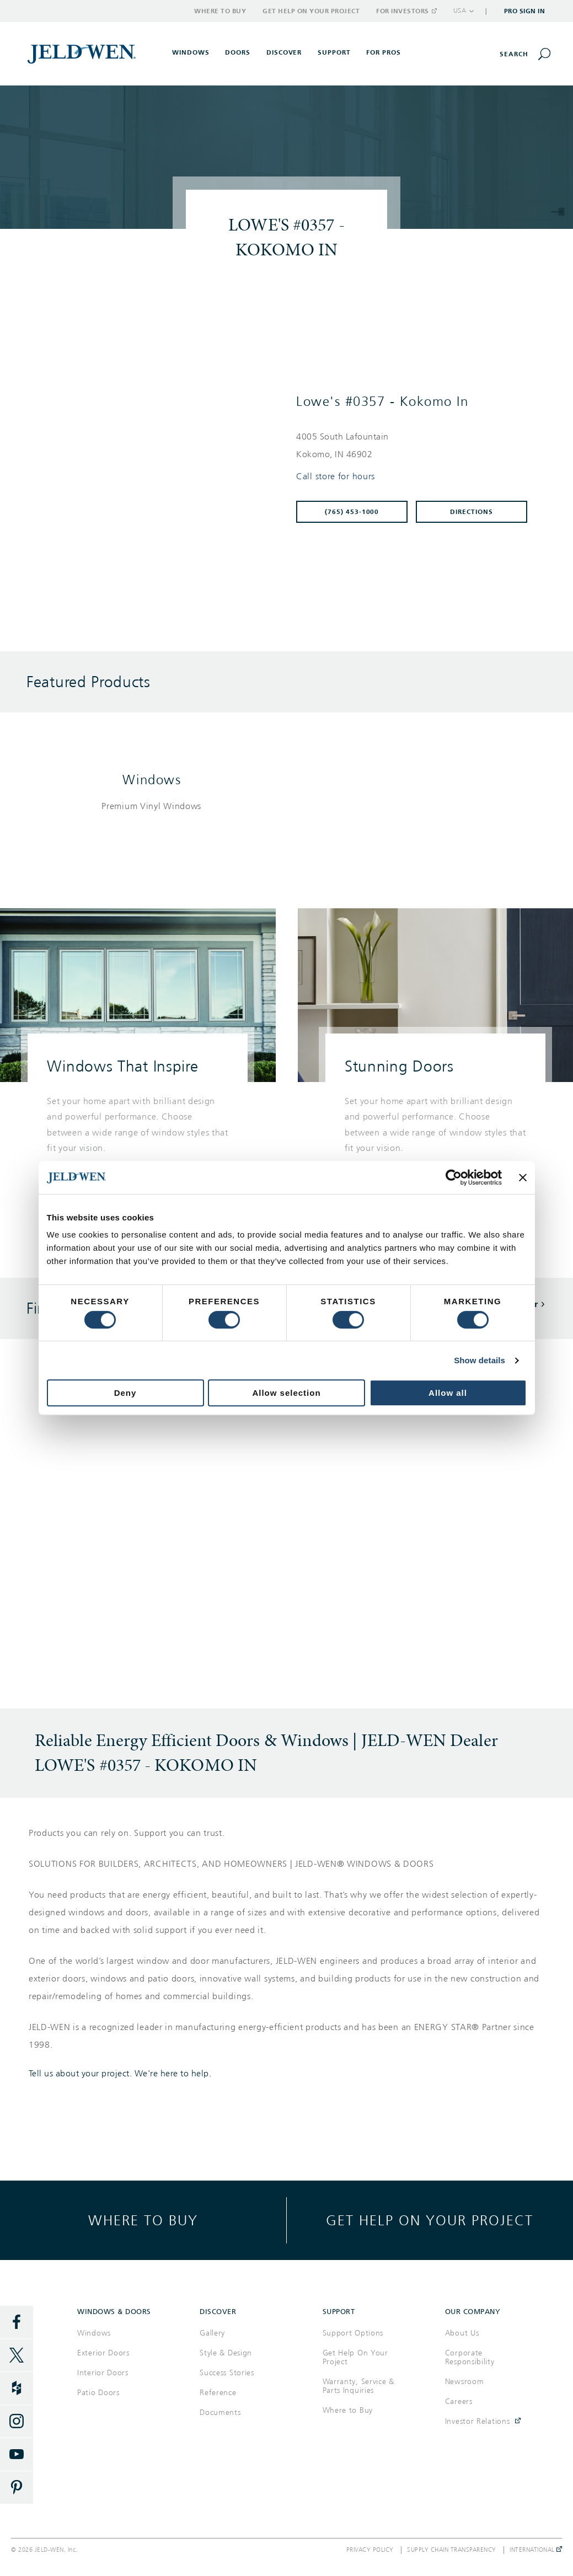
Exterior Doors (103, 2353)
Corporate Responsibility (470, 2357)
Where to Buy (220, 11)
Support (334, 52)
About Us (462, 2333)
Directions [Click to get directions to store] (471, 512)
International (536, 2550)
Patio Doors (98, 2392)
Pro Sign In (524, 11)
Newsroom (464, 2381)
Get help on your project (429, 2220)
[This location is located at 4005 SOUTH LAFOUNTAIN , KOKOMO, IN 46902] (416, 445)
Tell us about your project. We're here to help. (120, 2073)
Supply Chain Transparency (451, 2550)
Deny (125, 1392)
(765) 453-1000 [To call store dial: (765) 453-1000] (352, 512)
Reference (218, 2392)
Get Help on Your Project (311, 11)
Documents (220, 2412)
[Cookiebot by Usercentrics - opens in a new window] (453, 1177)
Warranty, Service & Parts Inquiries (358, 2386)
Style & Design (226, 2353)
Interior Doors (102, 2372)
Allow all (448, 1392)
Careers (459, 2401)
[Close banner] (523, 1177)
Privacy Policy (370, 2550)
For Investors (406, 11)
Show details (479, 1360)
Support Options (353, 2333)
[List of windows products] (151, 807)
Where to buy (143, 2220)
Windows (151, 780)
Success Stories (227, 2372)
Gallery (212, 2333)
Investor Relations (477, 2421)
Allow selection (286, 1392)
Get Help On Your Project (355, 2357)
